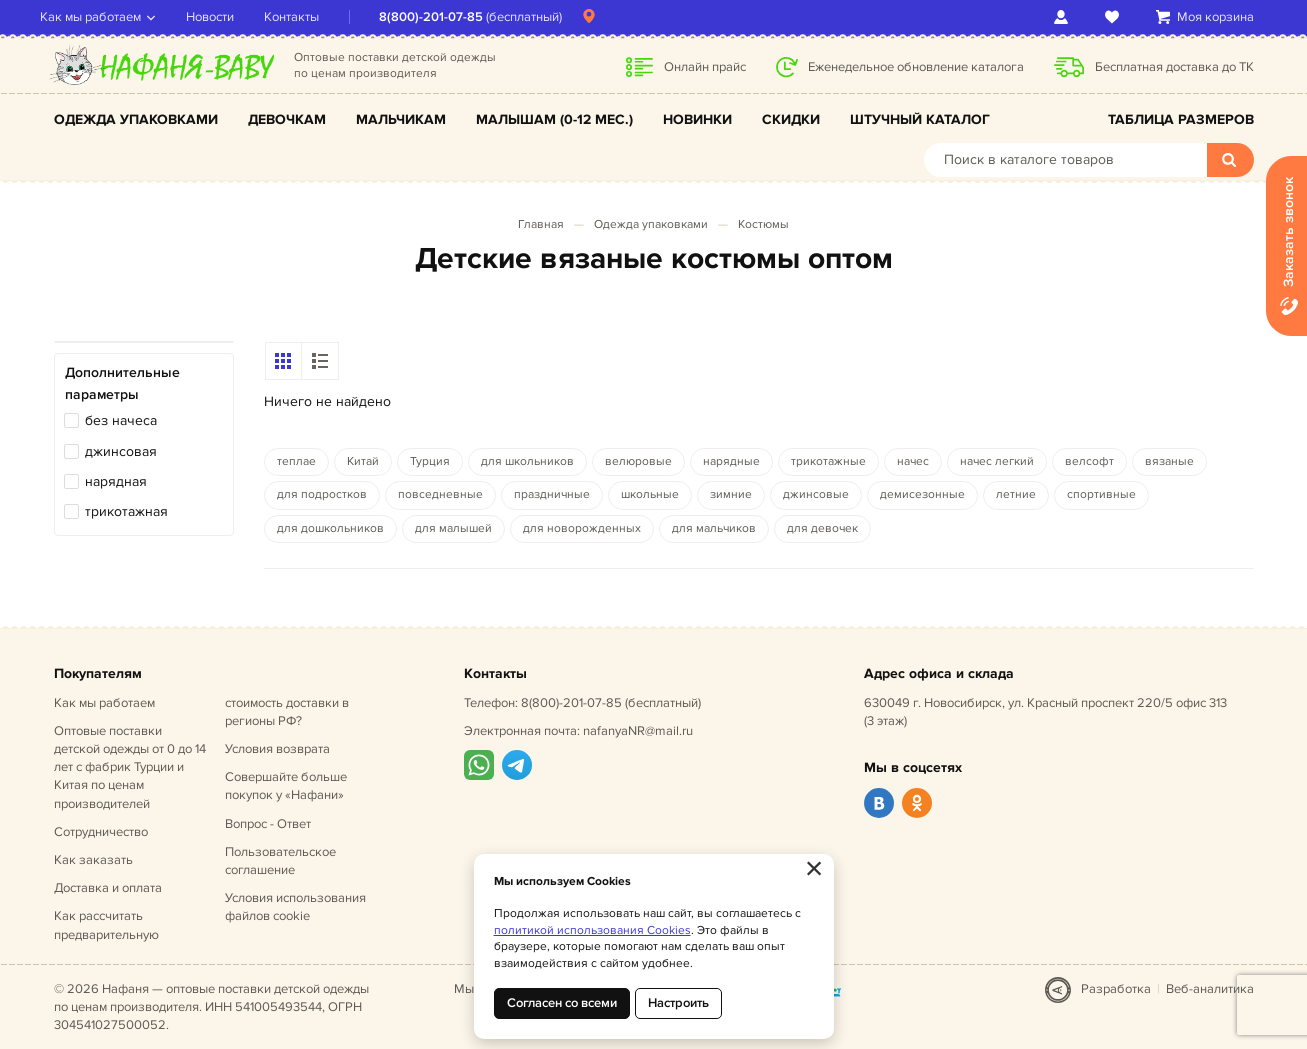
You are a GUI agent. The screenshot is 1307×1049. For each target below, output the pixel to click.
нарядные (731, 461)
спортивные (1101, 494)
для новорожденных (582, 528)
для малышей (453, 528)
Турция (430, 461)
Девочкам (287, 119)
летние (1016, 494)
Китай (363, 461)
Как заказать (93, 860)
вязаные (1169, 461)
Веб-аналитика (1210, 989)
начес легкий (997, 461)
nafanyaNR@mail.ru (638, 731)
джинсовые (816, 494)
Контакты (305, 17)
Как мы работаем (104, 17)
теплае (296, 461)
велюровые (638, 461)
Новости (224, 17)
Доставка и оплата (108, 888)
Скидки (791, 119)
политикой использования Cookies (592, 930)
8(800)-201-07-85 (445, 17)
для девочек (822, 528)
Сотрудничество (101, 832)
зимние (731, 494)
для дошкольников (330, 528)
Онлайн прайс (705, 67)
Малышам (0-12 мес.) (554, 119)
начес (913, 461)
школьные (650, 494)
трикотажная (126, 511)
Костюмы (763, 224)
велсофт (1089, 461)
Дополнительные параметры (122, 383)
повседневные (440, 494)
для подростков (322, 494)
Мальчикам (401, 119)
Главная (541, 224)
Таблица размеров (1181, 119)
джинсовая (121, 451)
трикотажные (828, 461)
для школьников (527, 461)
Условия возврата (277, 749)
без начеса (121, 420)
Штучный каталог (920, 119)
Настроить (678, 1003)
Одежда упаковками (136, 119)
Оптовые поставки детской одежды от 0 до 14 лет (130, 767)
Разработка (1116, 989)
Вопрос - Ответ (268, 824)
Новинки (697, 119)
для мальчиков (714, 528)
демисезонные (922, 494)
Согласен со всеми (562, 1003)
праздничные (552, 494)
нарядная (116, 481)
